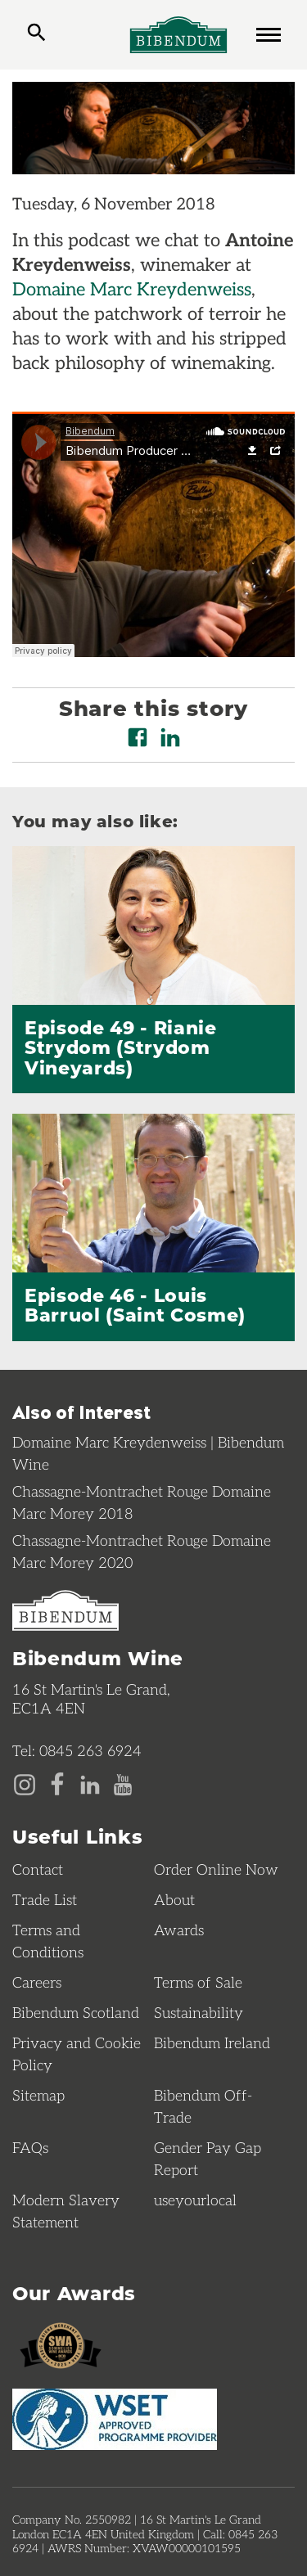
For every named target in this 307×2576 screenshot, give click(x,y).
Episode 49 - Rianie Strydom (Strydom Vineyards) (121, 1047)
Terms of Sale (198, 1982)
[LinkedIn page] (90, 1783)
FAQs (30, 2147)
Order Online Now (216, 1869)
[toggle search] (36, 34)
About (174, 1899)
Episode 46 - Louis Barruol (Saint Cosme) (135, 1304)
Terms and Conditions (48, 1940)
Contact (37, 1869)
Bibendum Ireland (212, 2042)
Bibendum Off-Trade (203, 2106)
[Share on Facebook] (137, 737)
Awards (179, 1929)
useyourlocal (195, 2199)
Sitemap (38, 2094)
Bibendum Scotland (75, 2012)
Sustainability (198, 2012)
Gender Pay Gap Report (207, 2158)
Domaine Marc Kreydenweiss (131, 288)
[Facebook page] (57, 1783)
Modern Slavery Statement (66, 2210)
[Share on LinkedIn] (170, 737)
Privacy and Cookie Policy (76, 2053)
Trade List (44, 1899)
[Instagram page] (24, 1783)
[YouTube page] (123, 1783)
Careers (36, 1982)
